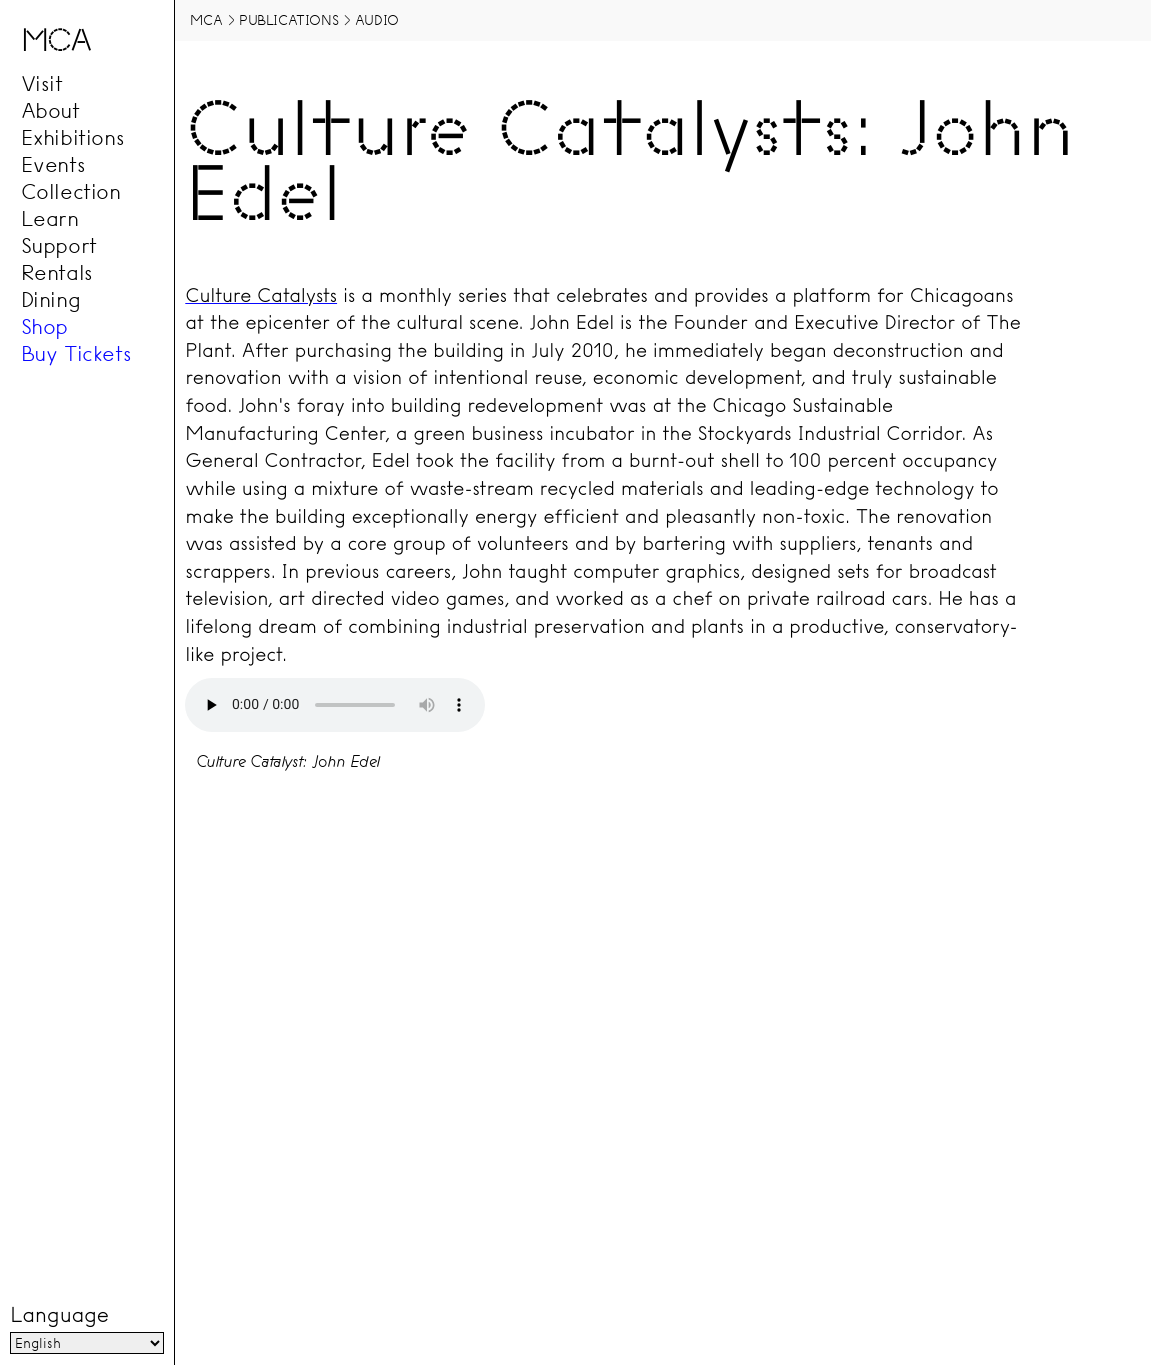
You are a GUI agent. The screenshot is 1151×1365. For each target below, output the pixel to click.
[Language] (86, 1344)
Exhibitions (73, 137)
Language (59, 1316)
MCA (206, 20)
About (50, 110)
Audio (377, 20)
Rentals (57, 272)
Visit (42, 83)
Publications (288, 20)
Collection (71, 191)
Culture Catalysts (261, 295)
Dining (51, 299)
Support (59, 245)
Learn (50, 218)
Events (53, 164)
